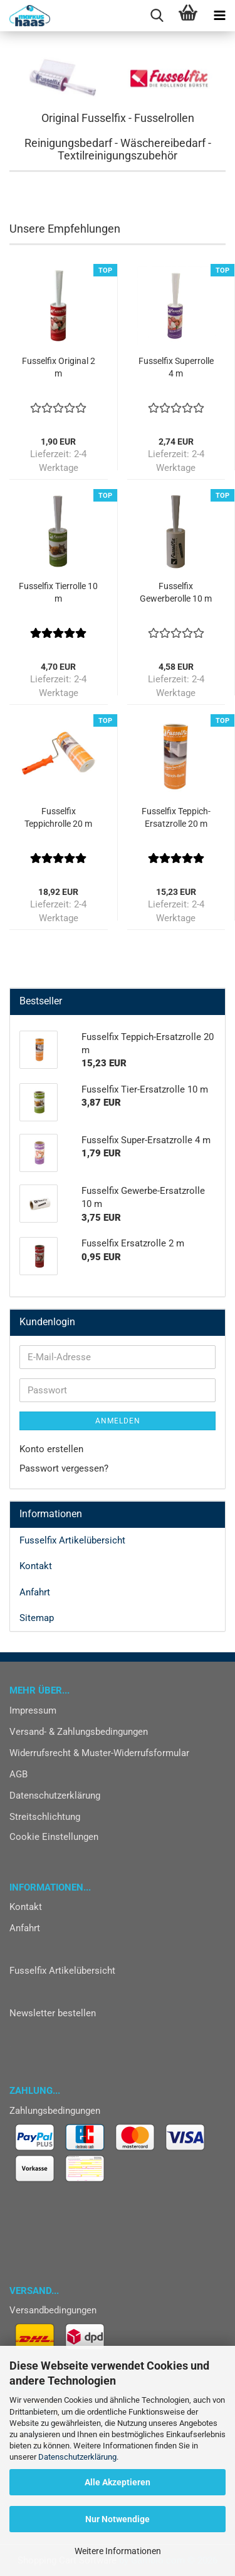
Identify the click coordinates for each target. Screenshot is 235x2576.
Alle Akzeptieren (117, 2482)
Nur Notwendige (117, 2519)
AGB (18, 1774)
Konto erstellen (51, 1449)
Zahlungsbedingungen (54, 2110)
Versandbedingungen (53, 2310)
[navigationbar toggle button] (219, 15)
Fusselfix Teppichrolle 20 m (58, 817)
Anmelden (117, 1421)
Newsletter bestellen (52, 2013)
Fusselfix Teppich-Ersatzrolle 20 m (176, 817)
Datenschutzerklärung (77, 2457)
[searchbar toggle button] (156, 15)
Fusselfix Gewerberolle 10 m (176, 592)
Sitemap (36, 1618)
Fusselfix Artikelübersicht (72, 1540)
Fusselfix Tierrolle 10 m (58, 592)
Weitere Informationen (118, 2551)
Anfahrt (34, 1592)
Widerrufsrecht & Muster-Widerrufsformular (99, 1753)
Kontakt (35, 1566)
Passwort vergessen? (63, 1468)
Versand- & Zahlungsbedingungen (78, 1731)
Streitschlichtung (44, 1816)
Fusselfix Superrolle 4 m (176, 367)
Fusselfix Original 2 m (58, 367)
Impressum (32, 1710)
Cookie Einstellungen (53, 1836)
